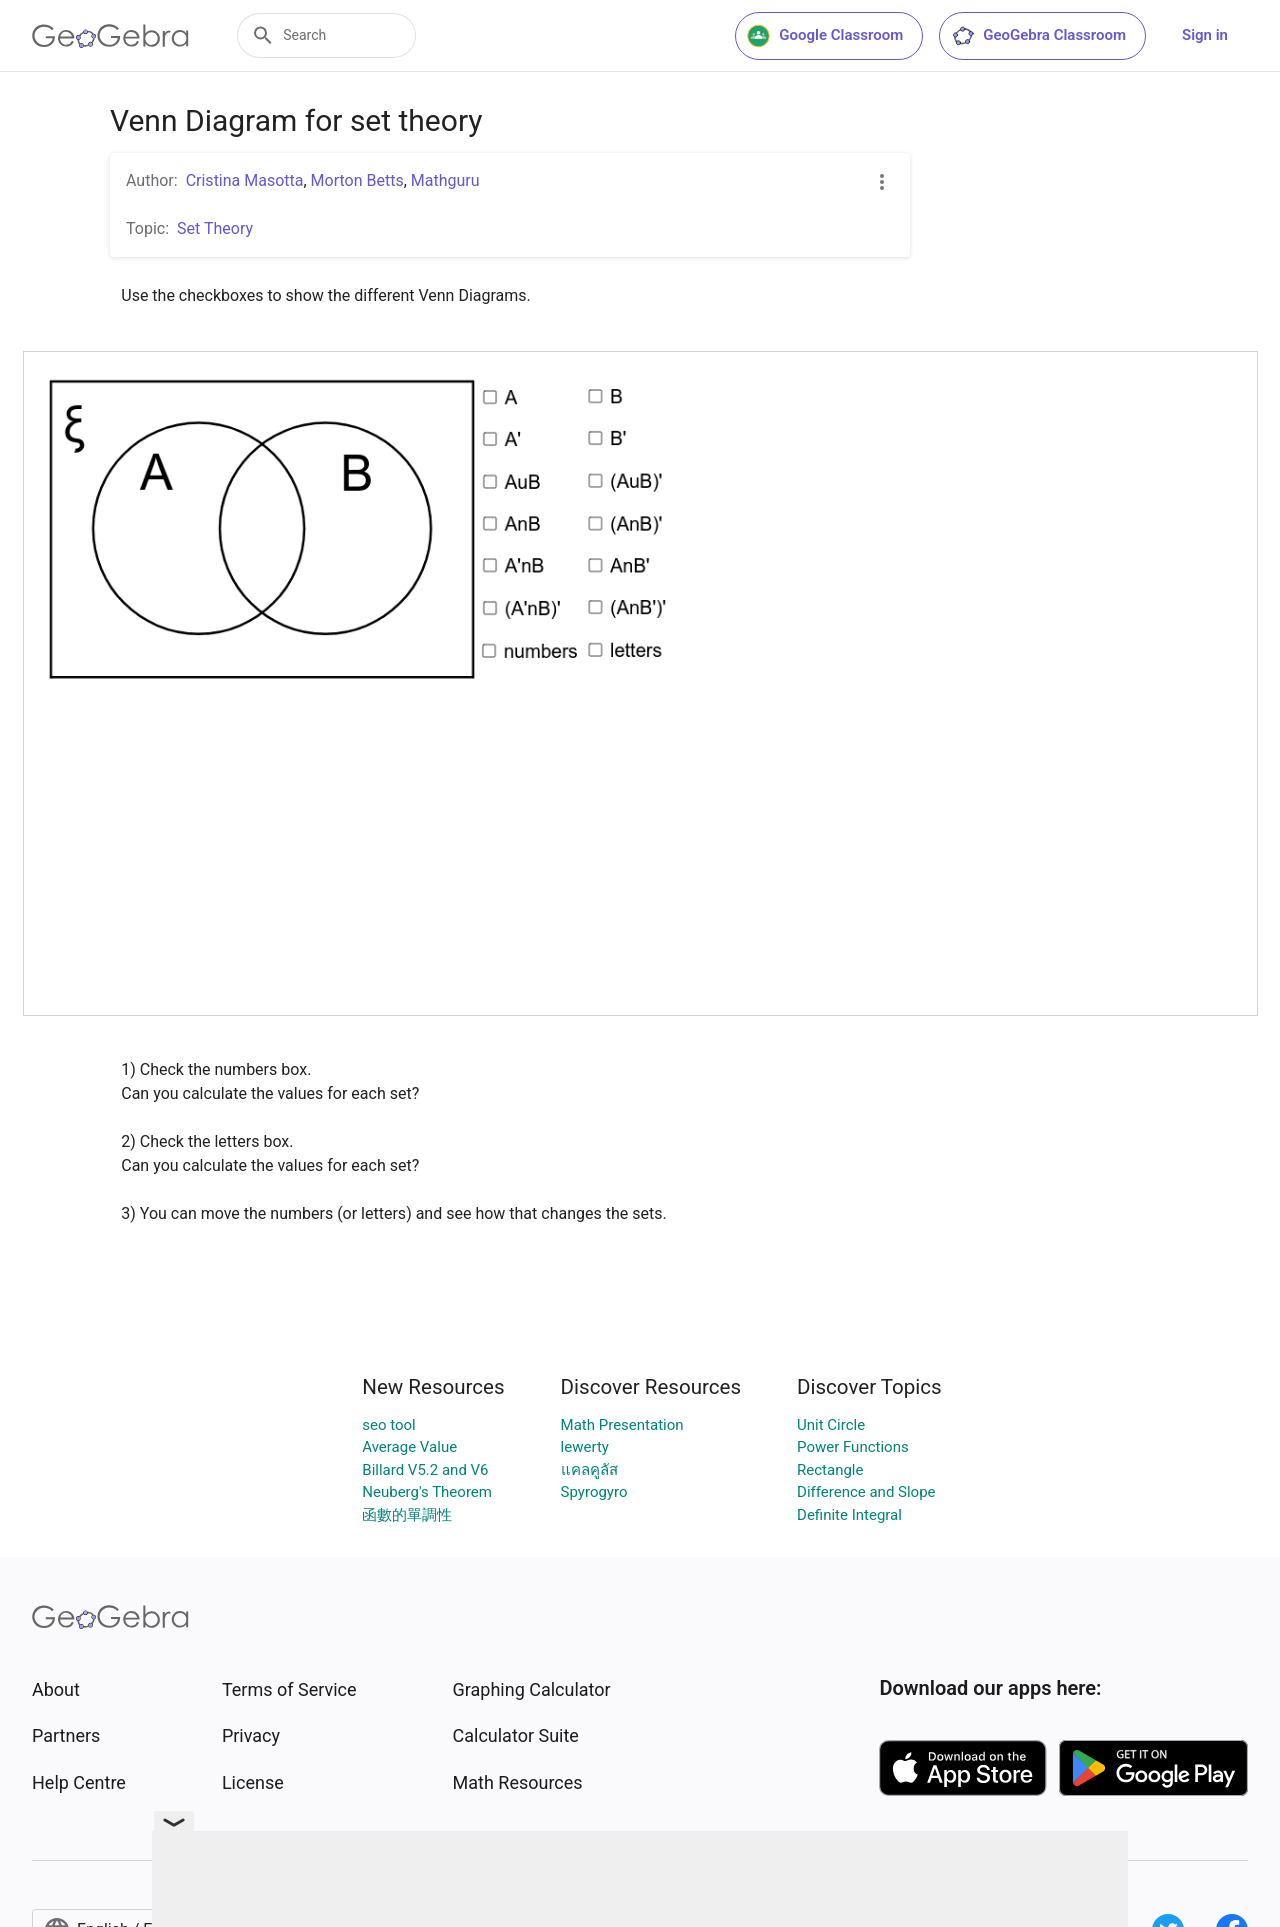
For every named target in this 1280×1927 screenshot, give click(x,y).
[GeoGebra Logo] (110, 36)
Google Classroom (825, 36)
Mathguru (445, 180)
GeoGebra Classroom (1038, 36)
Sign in (1205, 35)
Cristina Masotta (245, 180)
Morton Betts (357, 180)
